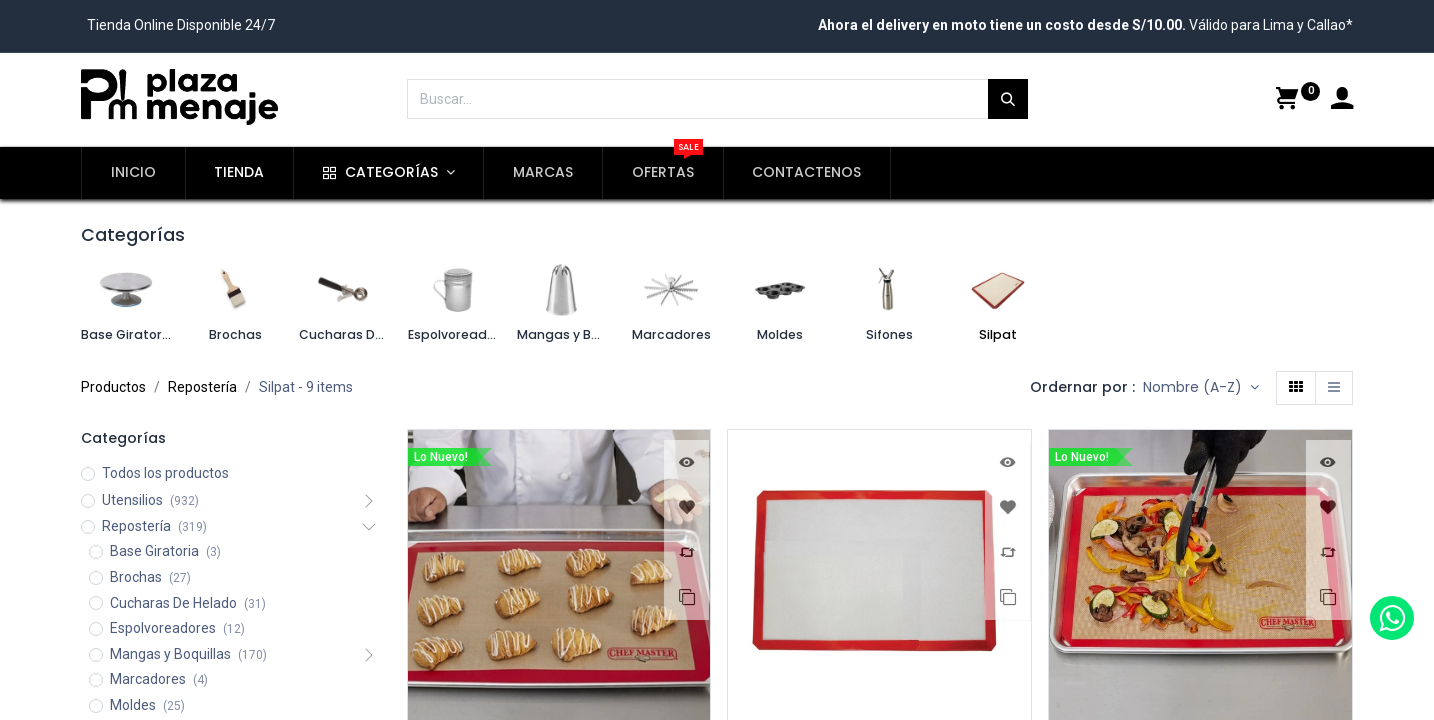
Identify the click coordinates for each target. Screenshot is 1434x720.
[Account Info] (1342, 101)
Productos (113, 387)
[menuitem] (133, 173)
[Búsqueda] (1008, 99)
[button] (1201, 388)
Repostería (202, 387)
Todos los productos (165, 473)
